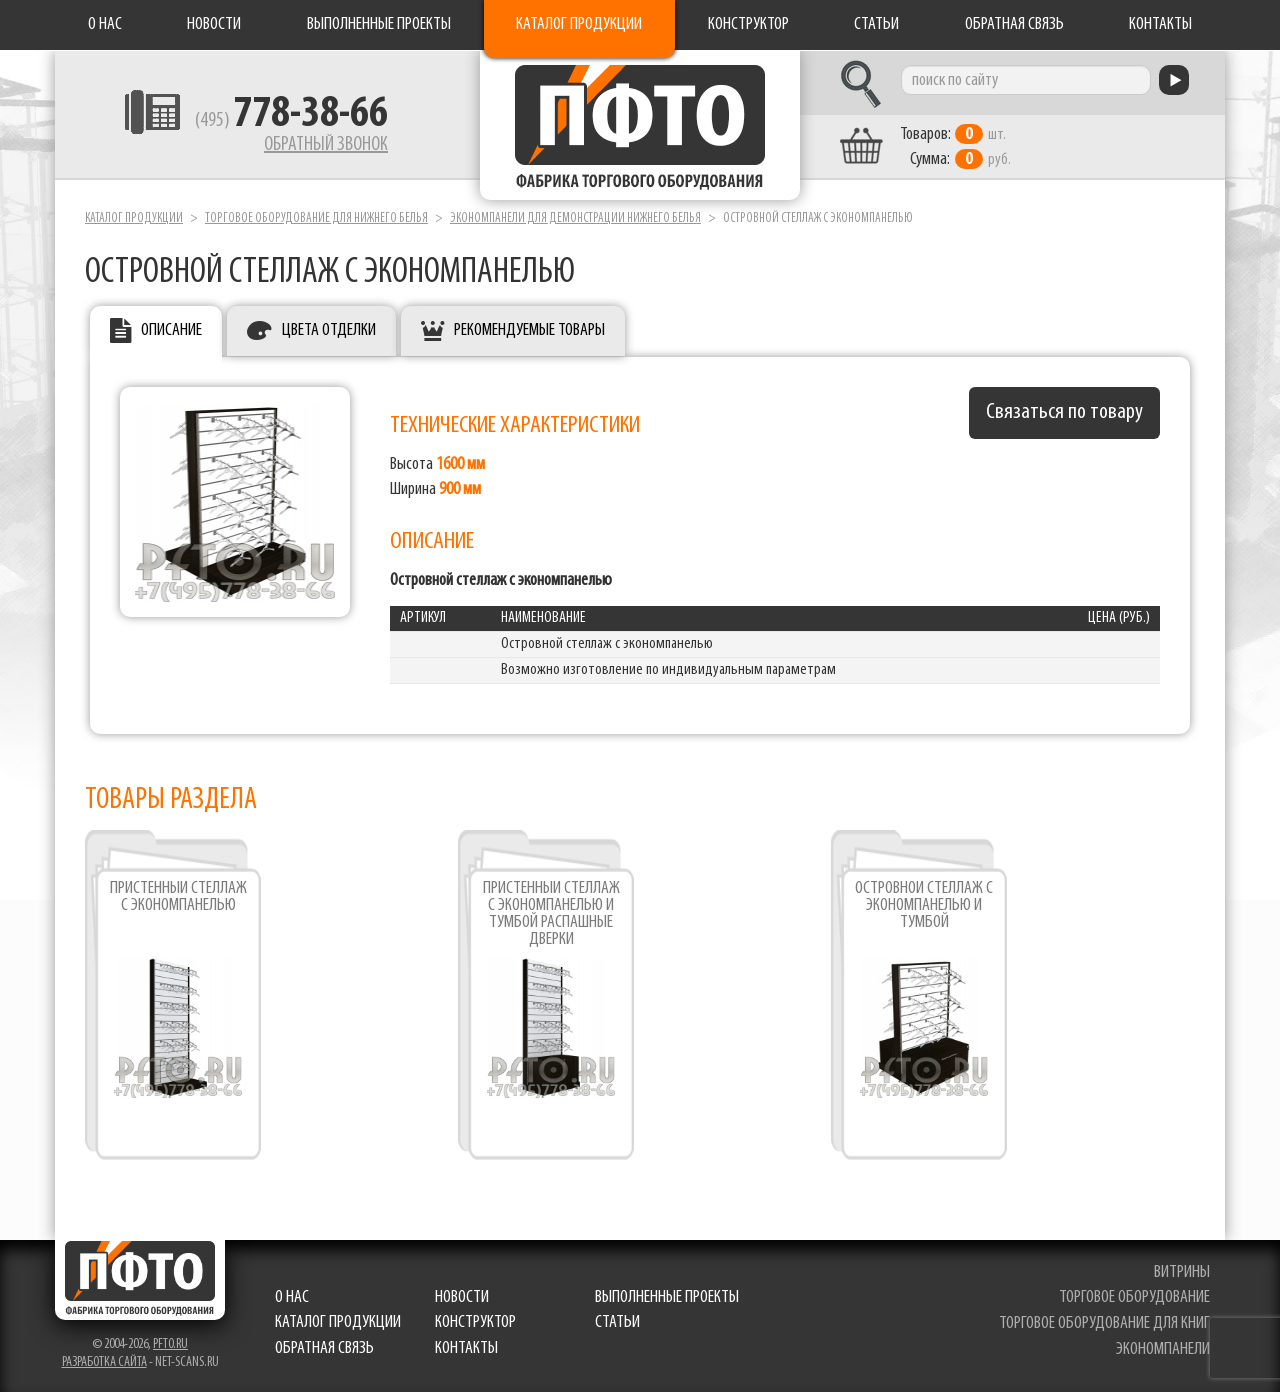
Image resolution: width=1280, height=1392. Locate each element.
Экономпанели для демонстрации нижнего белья (575, 218)
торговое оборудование (1134, 1297)
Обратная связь (1014, 24)
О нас (105, 24)
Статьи (876, 24)
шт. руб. (955, 147)
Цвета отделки (329, 330)
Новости (214, 24)
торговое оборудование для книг (1104, 1323)
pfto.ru (170, 1344)
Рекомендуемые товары (529, 330)
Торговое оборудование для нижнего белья (316, 218)
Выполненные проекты (379, 24)
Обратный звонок (326, 145)
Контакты (1160, 24)
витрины (1182, 1272)
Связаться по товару (1064, 412)
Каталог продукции (579, 24)
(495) (291, 121)
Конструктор (748, 24)
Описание (171, 330)
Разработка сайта (104, 1362)
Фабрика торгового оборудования (640, 125)
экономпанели (1163, 1349)
